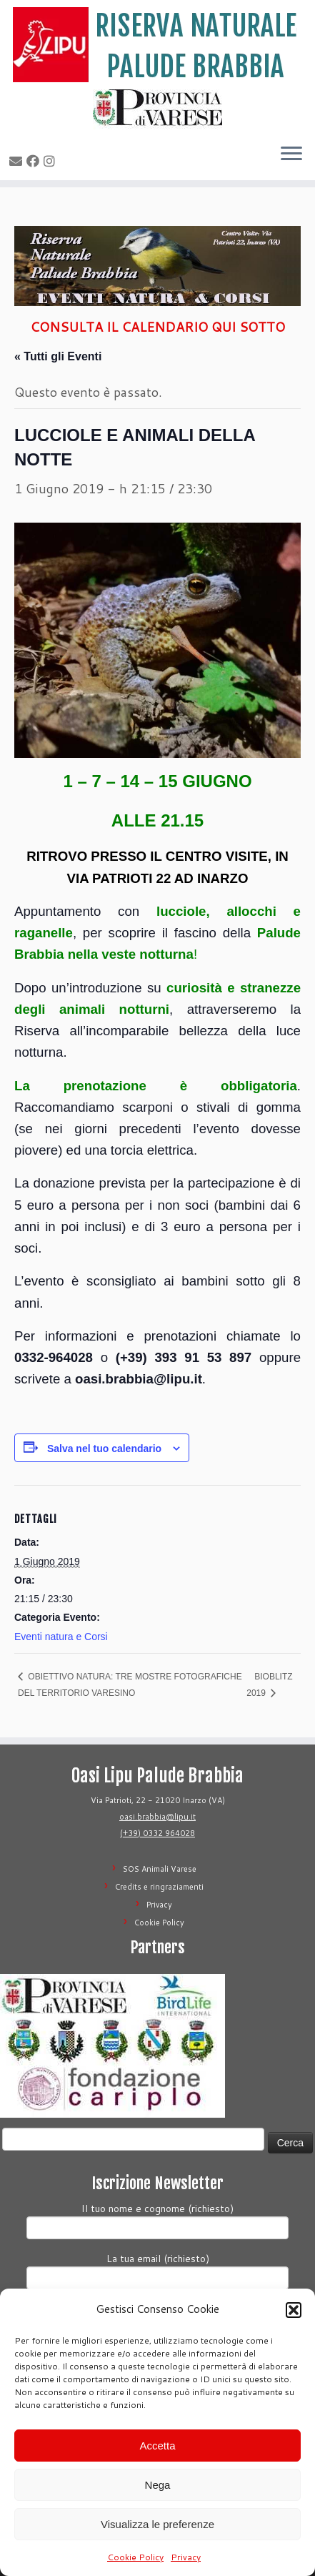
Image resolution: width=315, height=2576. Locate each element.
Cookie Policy (135, 2557)
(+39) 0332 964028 (157, 1833)
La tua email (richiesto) (157, 2269)
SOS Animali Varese (159, 1869)
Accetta (157, 2445)
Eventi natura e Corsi (61, 1636)
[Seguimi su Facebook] (35, 161)
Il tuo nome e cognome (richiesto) (157, 2219)
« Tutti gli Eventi (57, 356)
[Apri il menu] (291, 154)
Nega (158, 2485)
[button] (293, 2310)
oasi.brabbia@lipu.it (157, 1816)
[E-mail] (17, 161)
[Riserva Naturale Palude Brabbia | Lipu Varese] (157, 44)
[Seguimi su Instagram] (51, 161)
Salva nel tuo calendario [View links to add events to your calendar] (104, 1448)
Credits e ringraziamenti (159, 1886)
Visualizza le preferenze (157, 2524)
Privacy (186, 2557)
